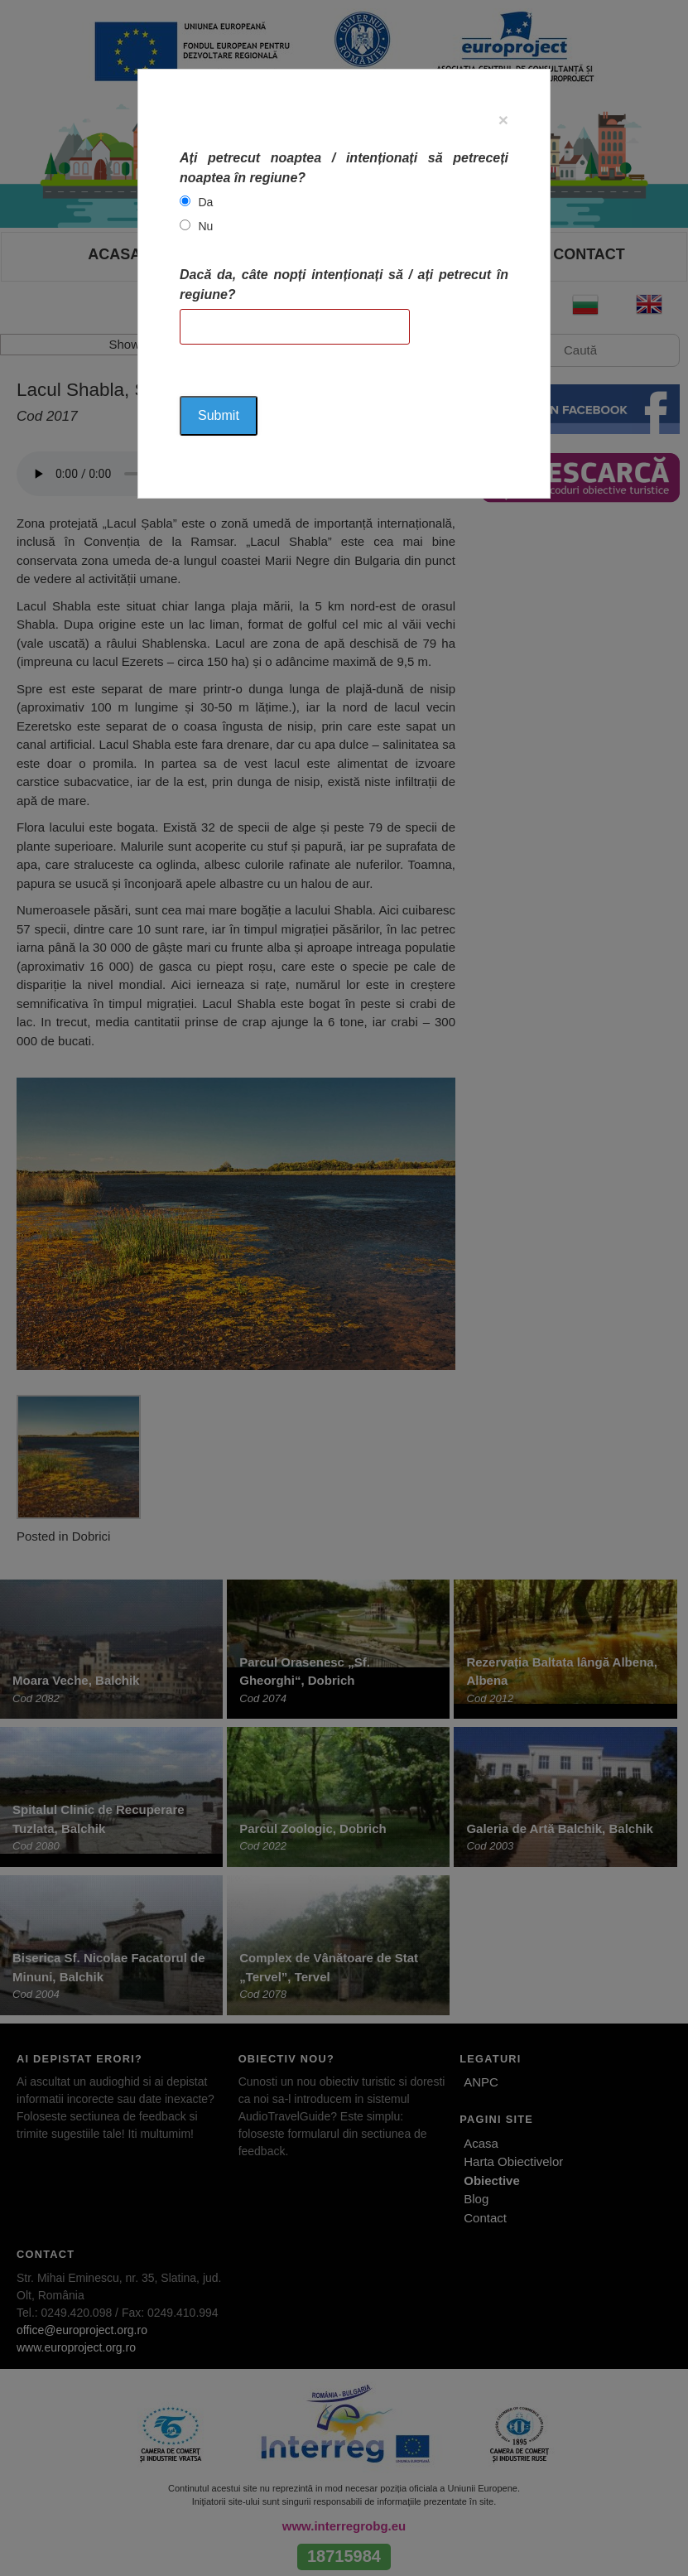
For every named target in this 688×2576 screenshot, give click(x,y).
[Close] (503, 119)
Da (206, 202)
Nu (206, 226)
